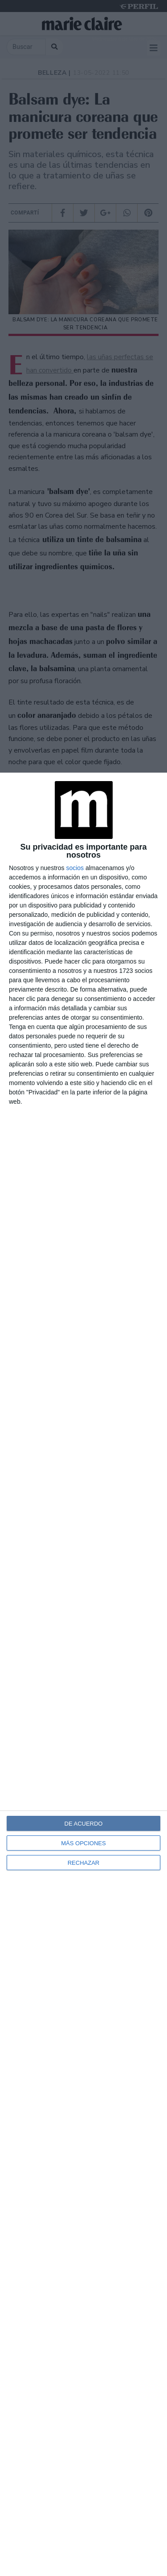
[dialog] (83, 1674)
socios (75, 868)
